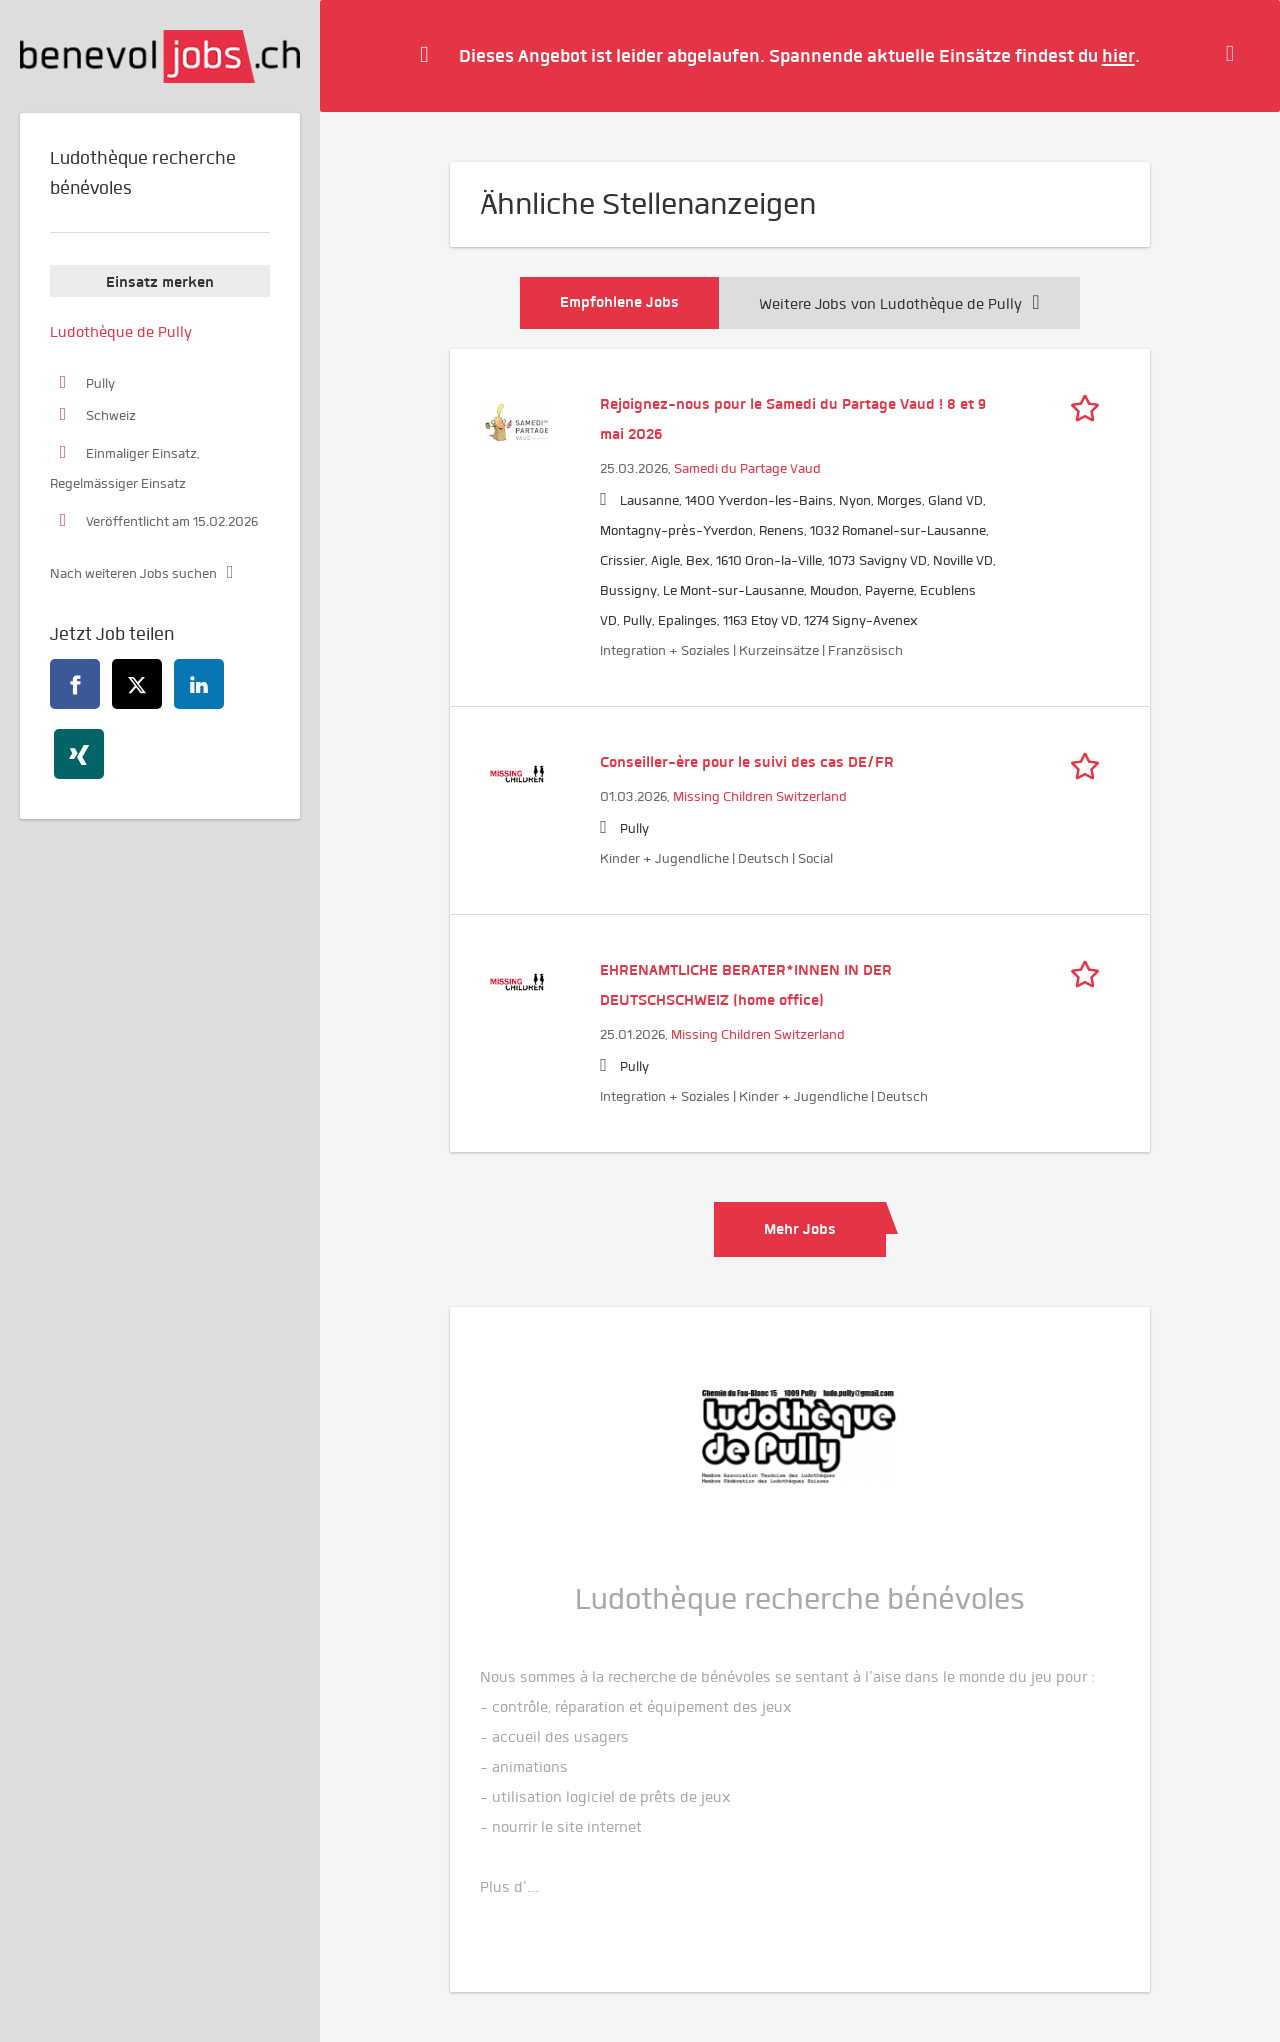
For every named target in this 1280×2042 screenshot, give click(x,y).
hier (1118, 55)
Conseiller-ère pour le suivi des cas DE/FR (747, 762)
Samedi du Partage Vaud (747, 468)
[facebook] (75, 684)
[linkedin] (199, 684)
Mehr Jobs (800, 1229)
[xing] (79, 754)
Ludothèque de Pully (121, 332)
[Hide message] (1235, 55)
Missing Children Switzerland (760, 796)
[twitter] (137, 684)
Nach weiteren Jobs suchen (133, 573)
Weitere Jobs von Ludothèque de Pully (899, 304)
